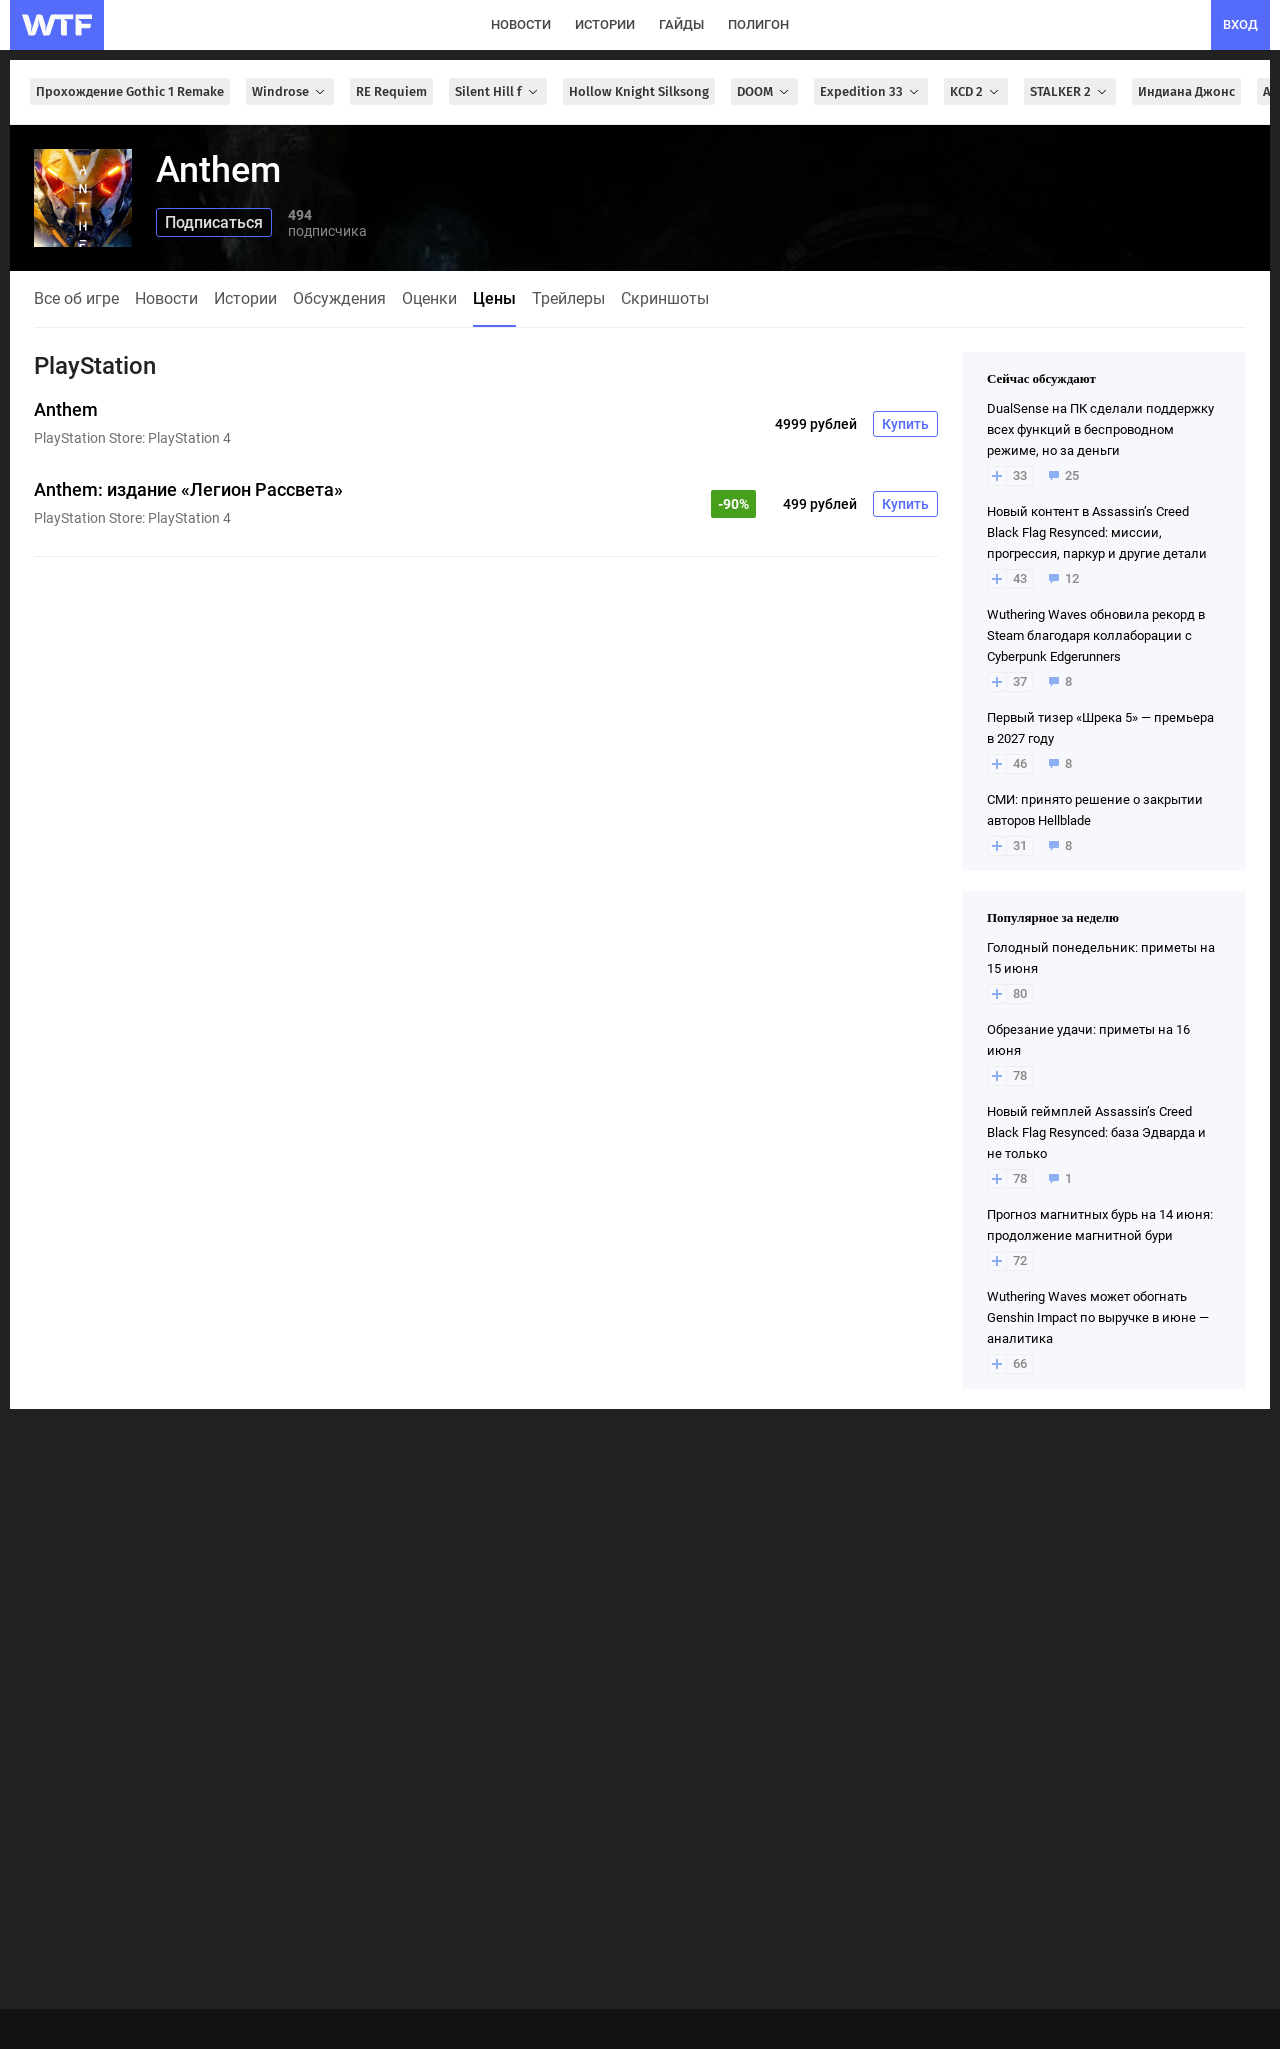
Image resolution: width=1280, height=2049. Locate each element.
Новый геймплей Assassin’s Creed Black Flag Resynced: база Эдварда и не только (1096, 1132)
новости (521, 24)
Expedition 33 (871, 91)
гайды (681, 24)
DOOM (764, 91)
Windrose (290, 91)
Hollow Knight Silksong (639, 91)
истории (605, 24)
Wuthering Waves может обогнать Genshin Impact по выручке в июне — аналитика (1098, 1317)
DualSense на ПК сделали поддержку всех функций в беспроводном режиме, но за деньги (1100, 429)
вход (1240, 24)
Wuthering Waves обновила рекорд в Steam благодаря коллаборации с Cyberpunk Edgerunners (1096, 635)
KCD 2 (976, 91)
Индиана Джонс (1186, 91)
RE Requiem (391, 91)
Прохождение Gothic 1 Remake (130, 91)
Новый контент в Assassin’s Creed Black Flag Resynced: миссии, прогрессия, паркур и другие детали (1097, 532)
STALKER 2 (1070, 91)
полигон (758, 24)
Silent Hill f (498, 91)
